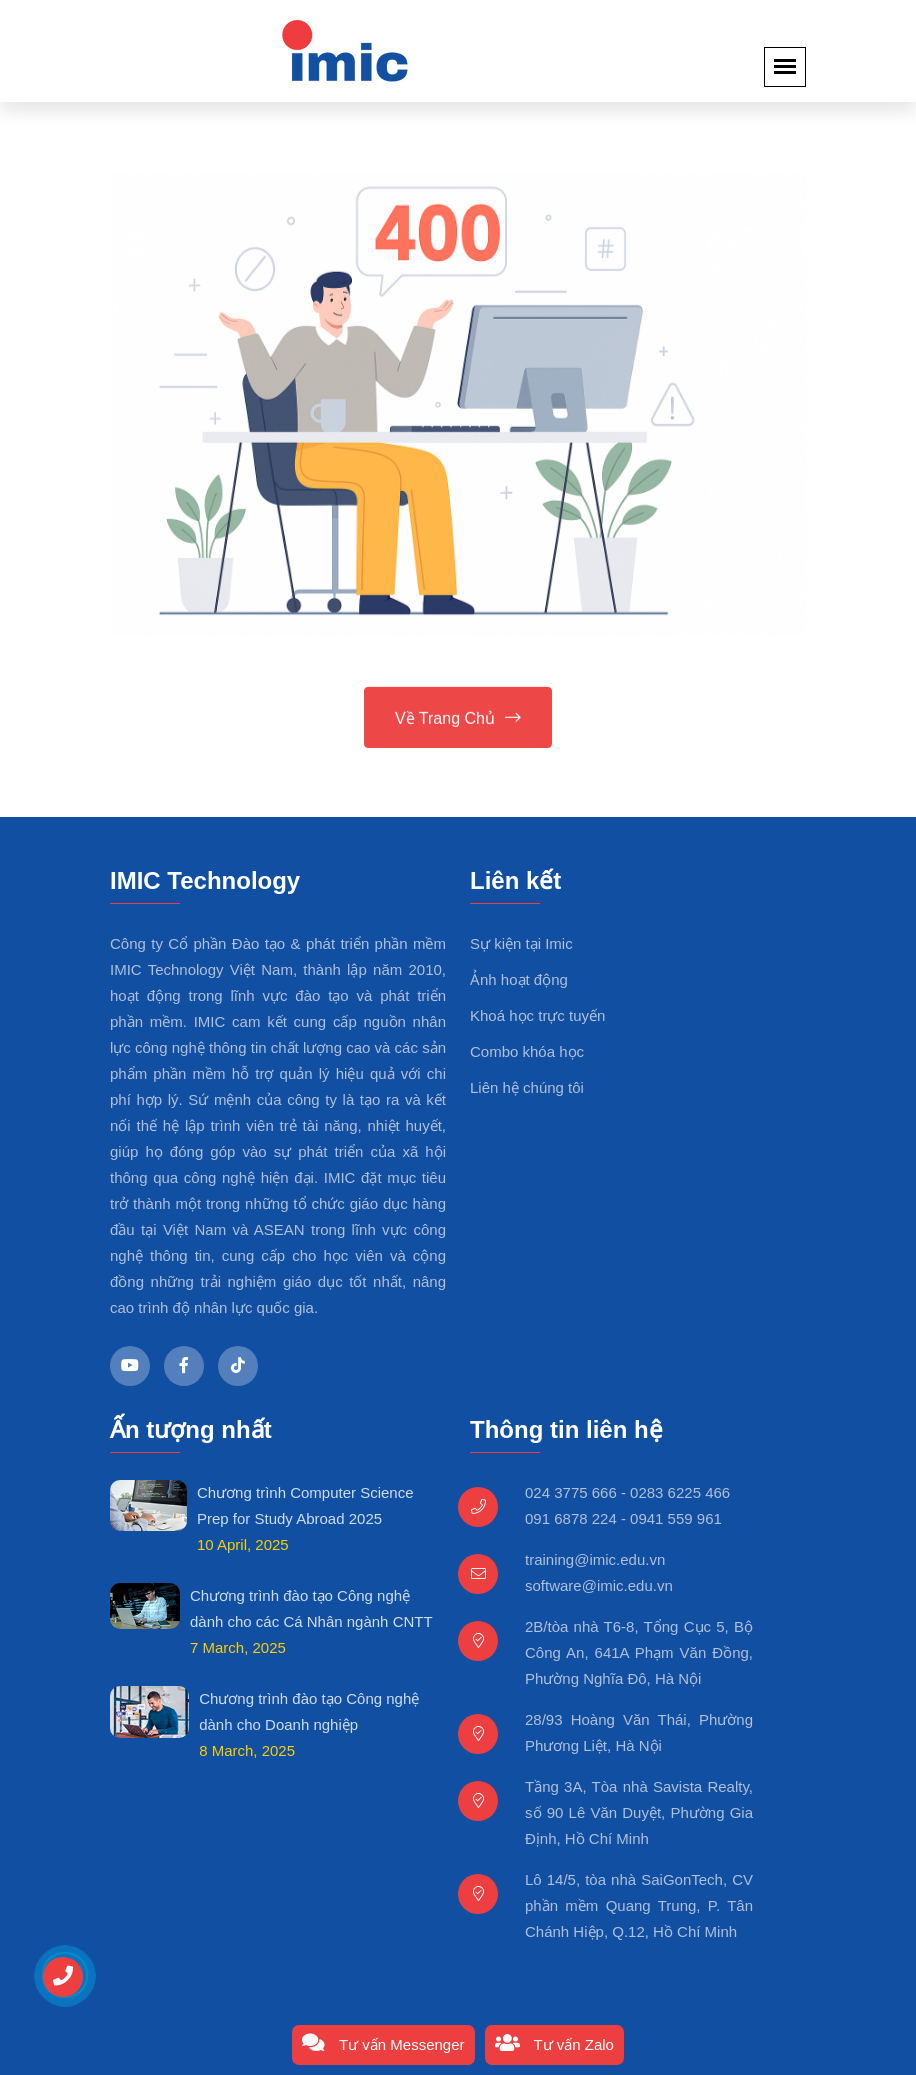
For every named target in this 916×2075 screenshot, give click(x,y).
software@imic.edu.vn (599, 1585)
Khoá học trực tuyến (537, 1015)
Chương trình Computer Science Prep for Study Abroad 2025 (305, 1505)
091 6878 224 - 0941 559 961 (623, 1518)
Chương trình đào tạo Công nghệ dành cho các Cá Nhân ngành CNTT (311, 1608)
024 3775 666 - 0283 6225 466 (627, 1492)
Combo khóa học (527, 1051)
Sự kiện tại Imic (521, 943)
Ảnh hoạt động (519, 979)
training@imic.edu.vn (595, 1559)
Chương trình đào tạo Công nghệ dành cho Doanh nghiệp (309, 1711)
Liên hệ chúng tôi (527, 1087)
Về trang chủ (458, 719)
